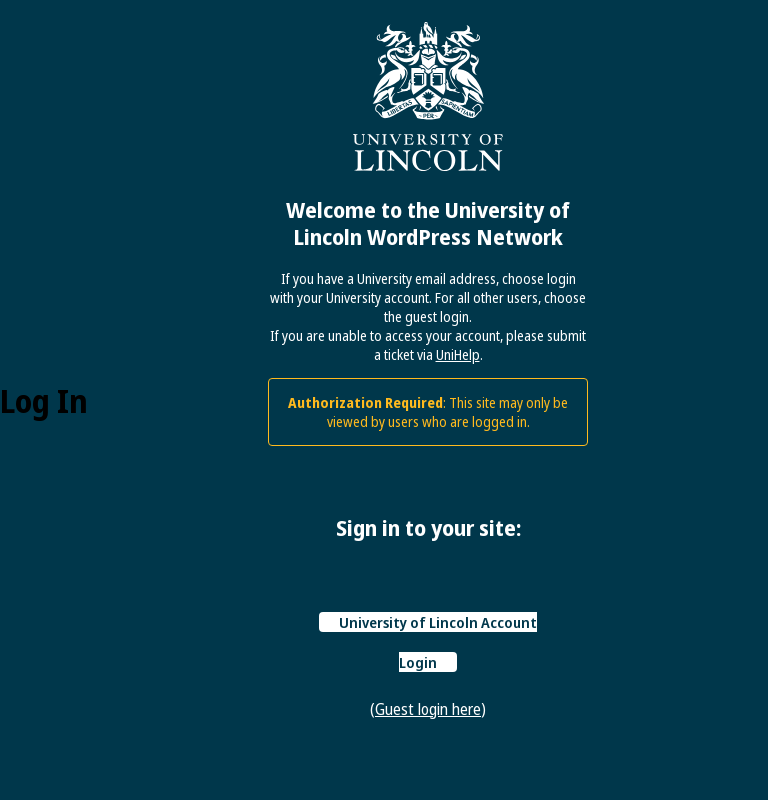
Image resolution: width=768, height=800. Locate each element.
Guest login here (428, 709)
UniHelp (458, 354)
